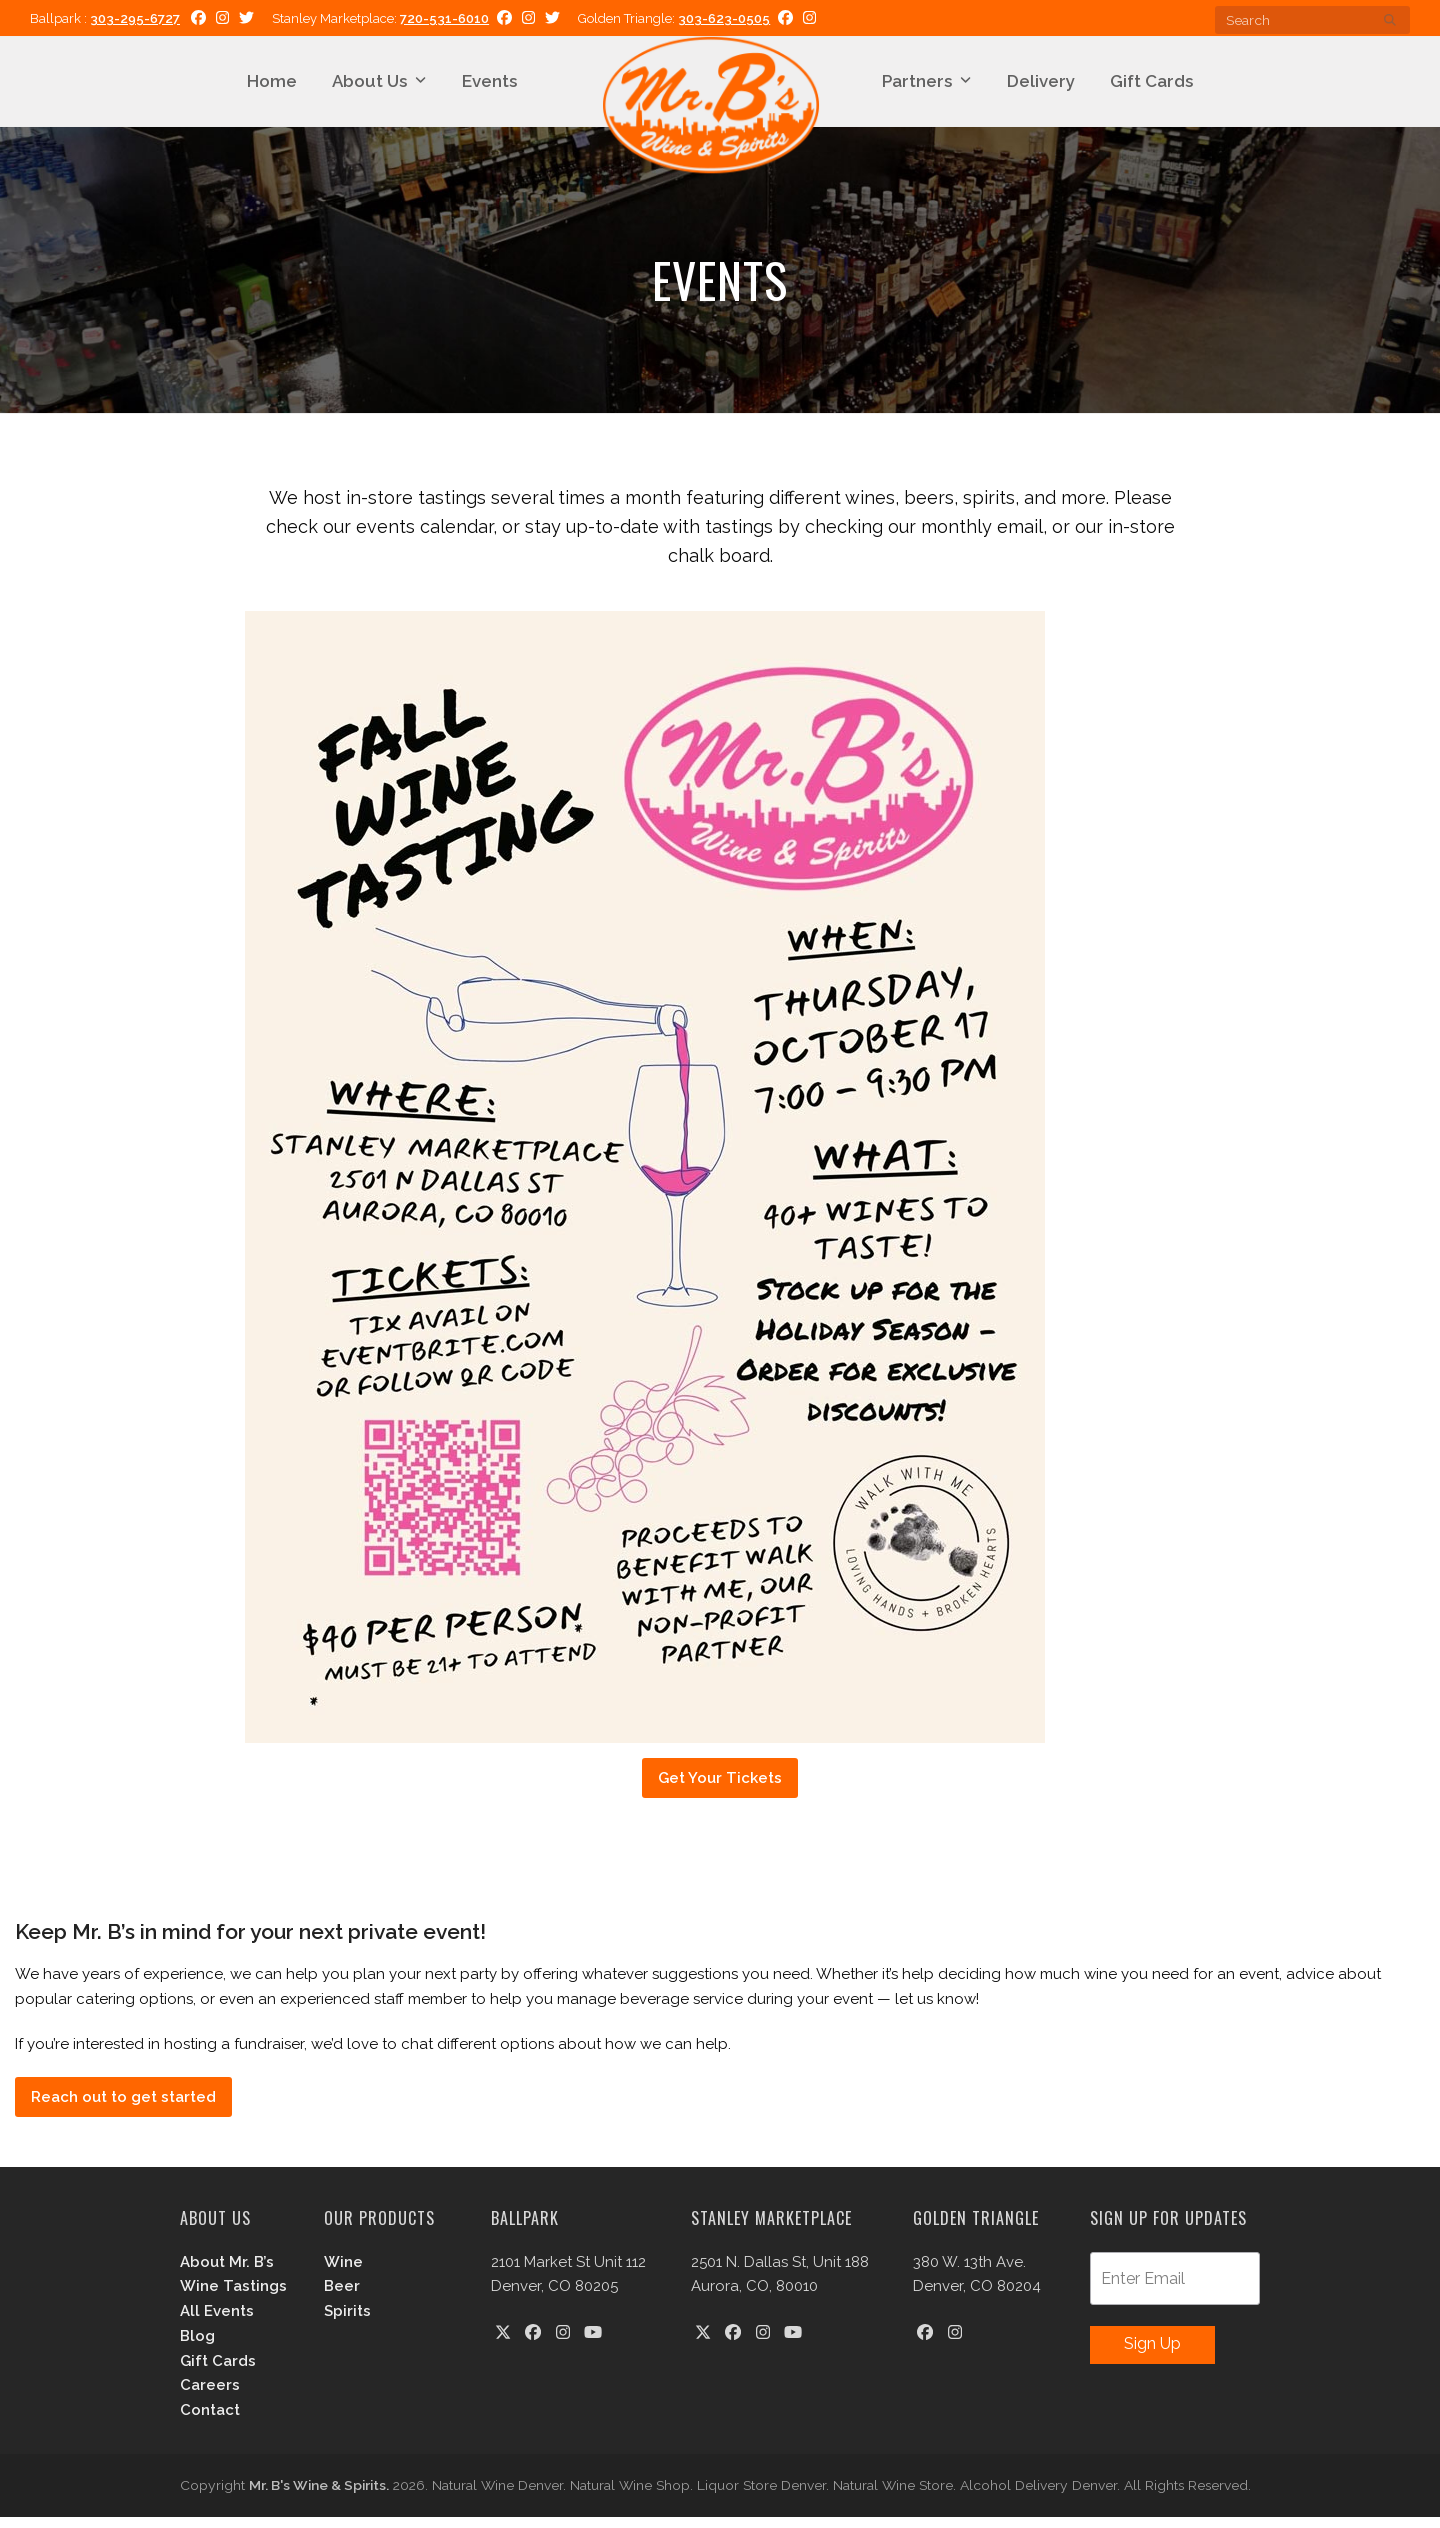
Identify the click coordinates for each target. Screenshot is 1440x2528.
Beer (342, 2298)
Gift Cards (218, 2372)
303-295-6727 (135, 18)
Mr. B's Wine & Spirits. (319, 2496)
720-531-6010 (444, 18)
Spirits (347, 2322)
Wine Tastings (233, 2298)
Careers (210, 2397)
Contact (210, 2421)
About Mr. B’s (227, 2273)
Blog (197, 2347)
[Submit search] (1390, 20)
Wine (343, 2273)
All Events (217, 2322)
